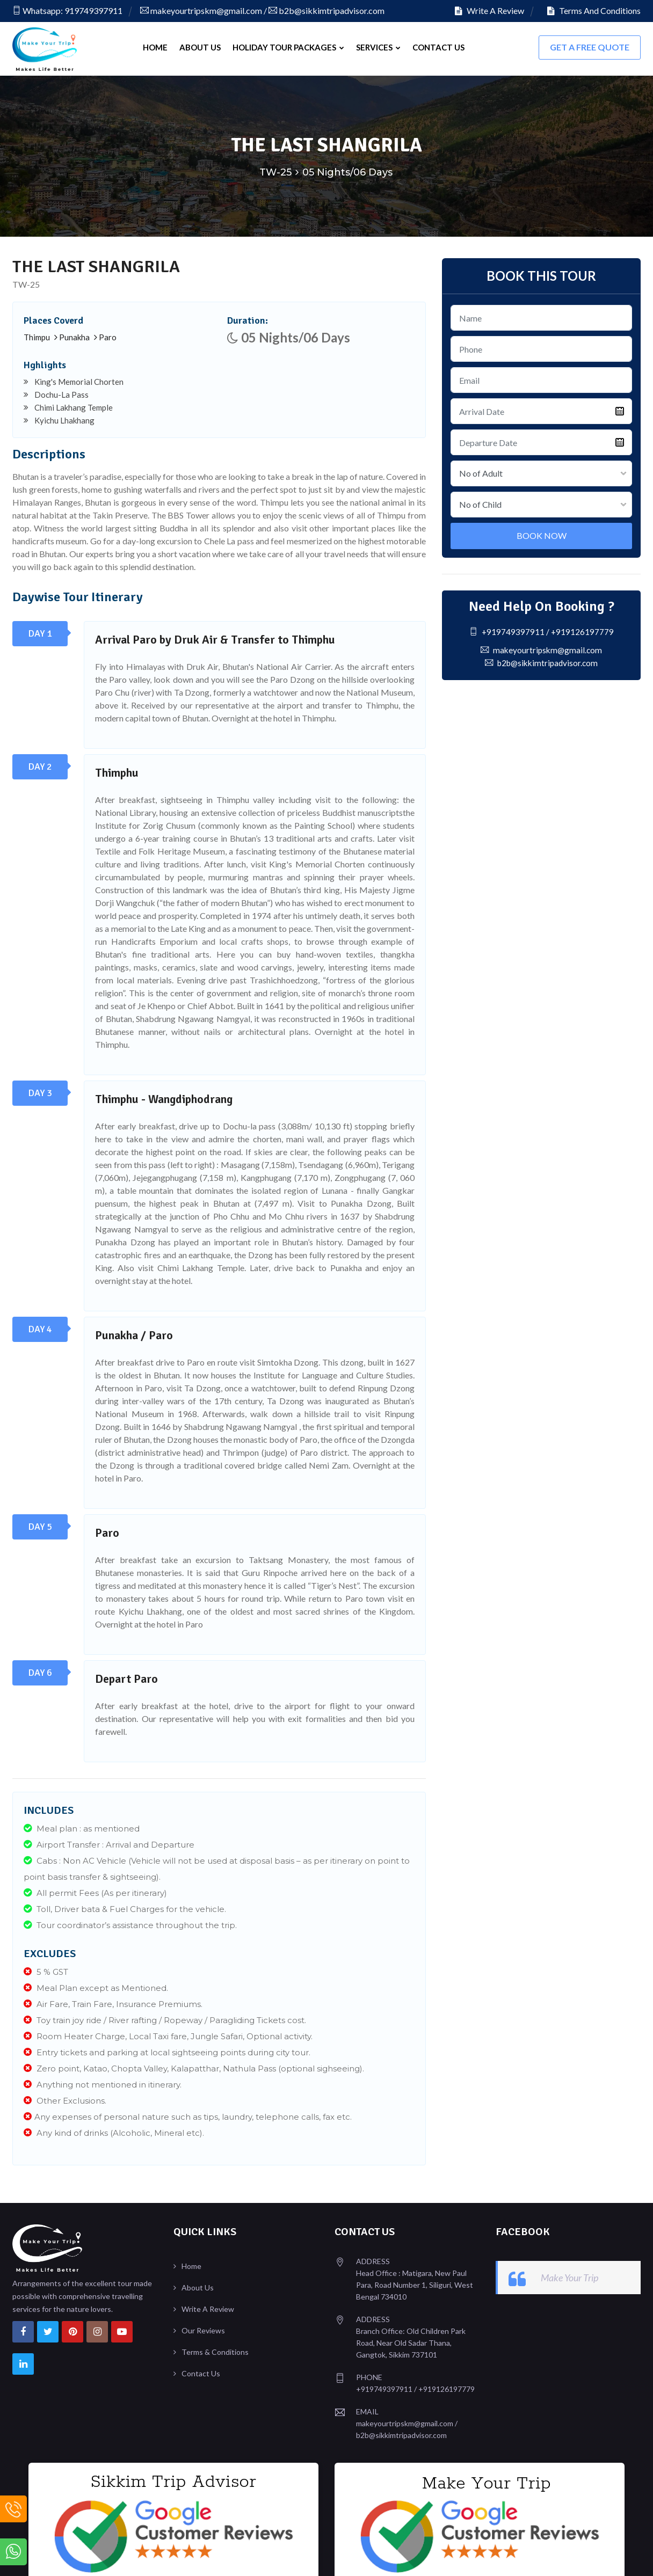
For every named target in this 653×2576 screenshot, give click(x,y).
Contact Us (438, 47)
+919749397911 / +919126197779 (541, 630)
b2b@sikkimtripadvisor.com (326, 10)
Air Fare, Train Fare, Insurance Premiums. (113, 2002)
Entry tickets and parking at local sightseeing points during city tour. (167, 2051)
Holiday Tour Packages (288, 47)
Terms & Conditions (215, 2350)
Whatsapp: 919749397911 (67, 10)
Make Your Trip (569, 2276)
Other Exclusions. (65, 2099)
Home (155, 47)
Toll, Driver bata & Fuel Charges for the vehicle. (125, 1907)
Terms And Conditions (594, 10)
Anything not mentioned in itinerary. (103, 2083)
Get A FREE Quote (589, 47)
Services (378, 47)
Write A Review (489, 10)
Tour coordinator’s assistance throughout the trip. (130, 1923)
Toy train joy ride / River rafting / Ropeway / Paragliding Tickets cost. (165, 2018)
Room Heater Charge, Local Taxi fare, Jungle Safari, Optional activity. (168, 2035)
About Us (200, 47)
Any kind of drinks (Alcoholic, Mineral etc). (114, 2131)
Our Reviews (203, 2328)
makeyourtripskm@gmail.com (201, 10)
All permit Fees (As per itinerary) (95, 1891)
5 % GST (46, 1970)
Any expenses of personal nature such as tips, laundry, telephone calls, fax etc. (188, 2115)
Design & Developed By (563, 2557)
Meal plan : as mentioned (82, 1827)
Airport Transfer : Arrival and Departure (109, 1843)
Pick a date (619, 409)
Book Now (542, 534)
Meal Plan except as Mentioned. (96, 1986)
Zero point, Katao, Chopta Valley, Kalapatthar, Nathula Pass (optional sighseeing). (194, 2067)
